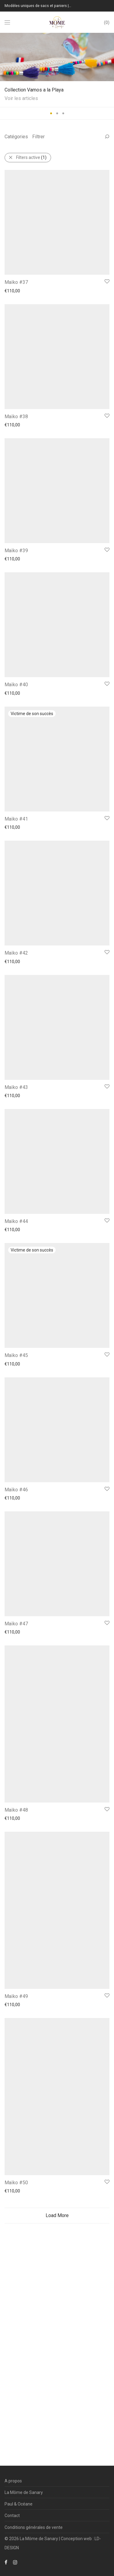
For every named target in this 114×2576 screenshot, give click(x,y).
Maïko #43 (16, 1452)
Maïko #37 (16, 334)
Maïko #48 (16, 2356)
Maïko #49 (16, 2516)
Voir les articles (21, 98)
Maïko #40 (16, 893)
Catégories (16, 136)
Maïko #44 (16, 1638)
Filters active (31, 157)
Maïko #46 (16, 2011)
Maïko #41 (16, 1079)
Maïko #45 (16, 1824)
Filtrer (38, 136)
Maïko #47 (16, 2197)
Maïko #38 (16, 521)
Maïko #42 (16, 1266)
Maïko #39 (16, 707)
